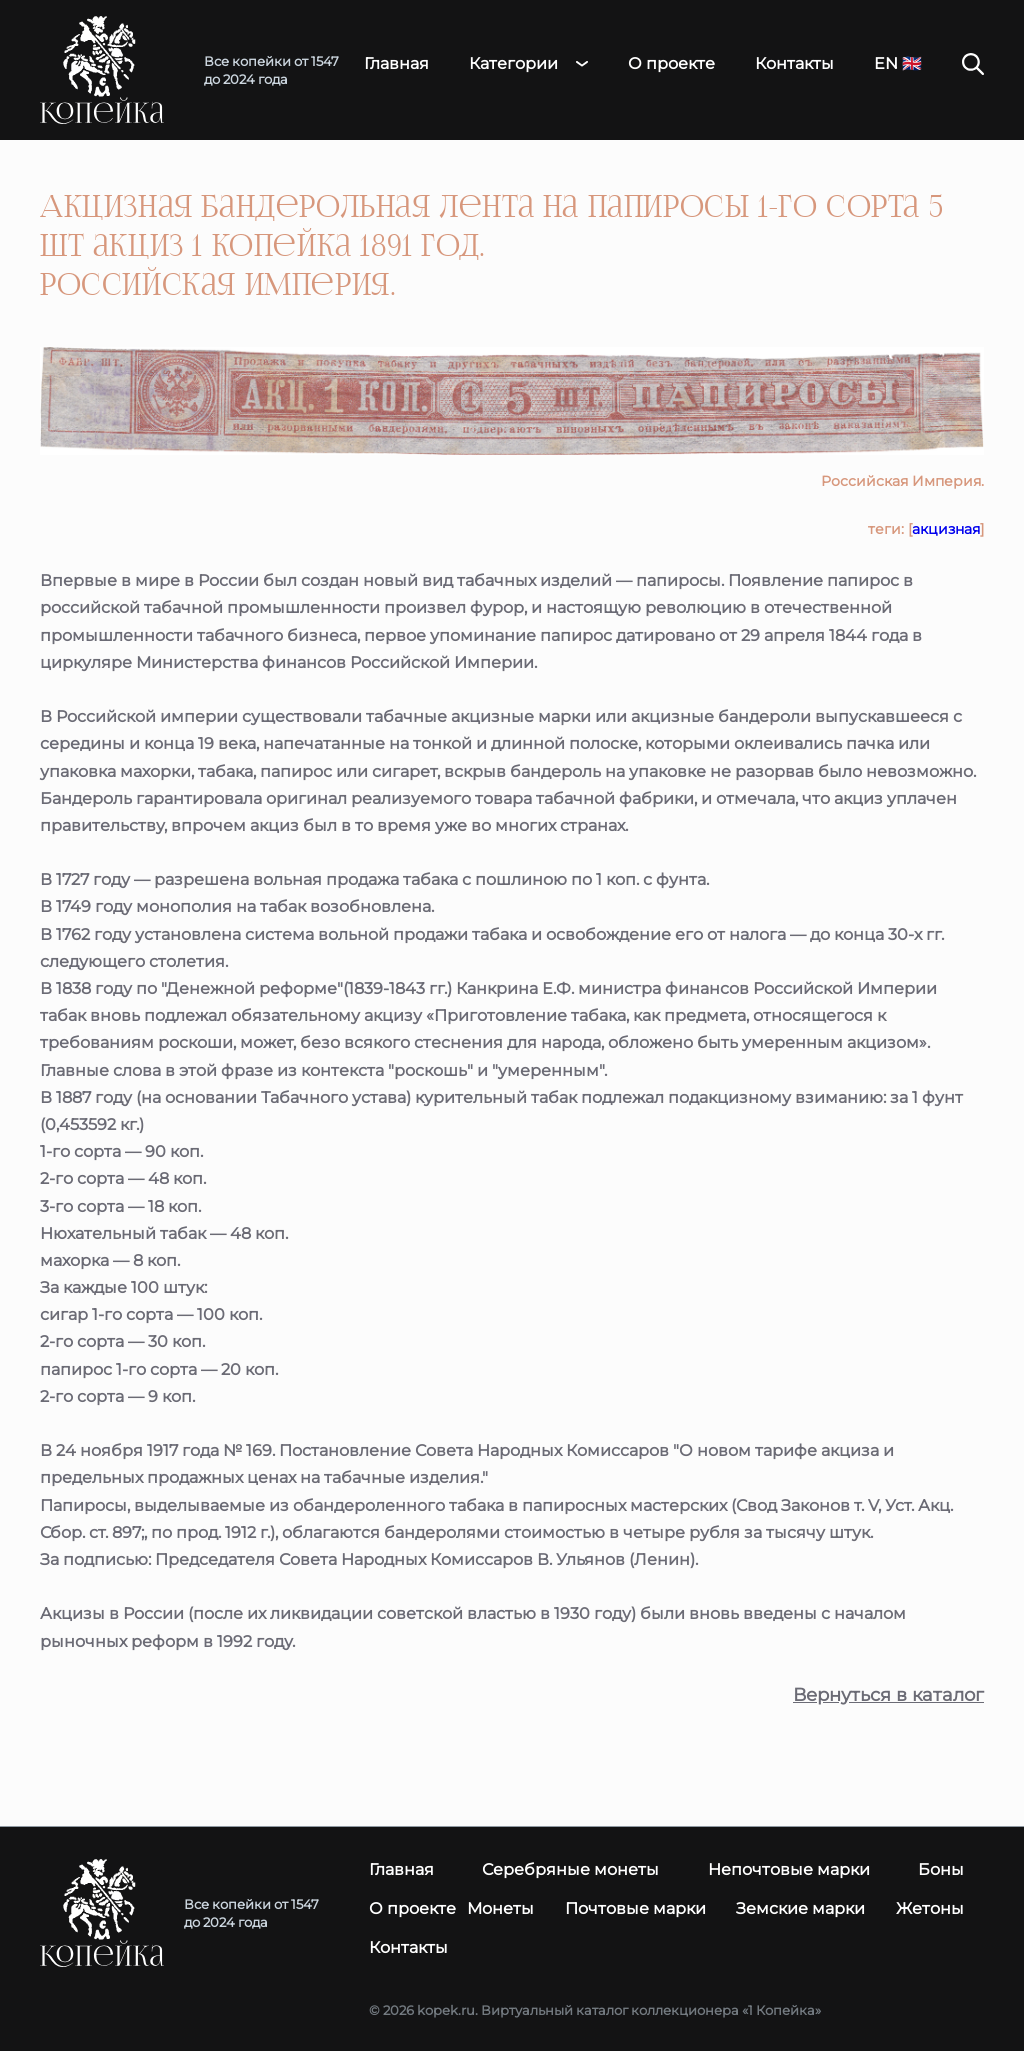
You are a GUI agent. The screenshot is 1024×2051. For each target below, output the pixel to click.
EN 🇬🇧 (898, 64)
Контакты (794, 64)
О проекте (671, 64)
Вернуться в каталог (888, 1695)
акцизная (946, 529)
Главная (396, 64)
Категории (513, 64)
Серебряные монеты (570, 1869)
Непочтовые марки (789, 1869)
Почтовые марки (635, 1908)
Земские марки (800, 1908)
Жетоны (930, 1908)
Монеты (500, 1908)
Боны (941, 1869)
